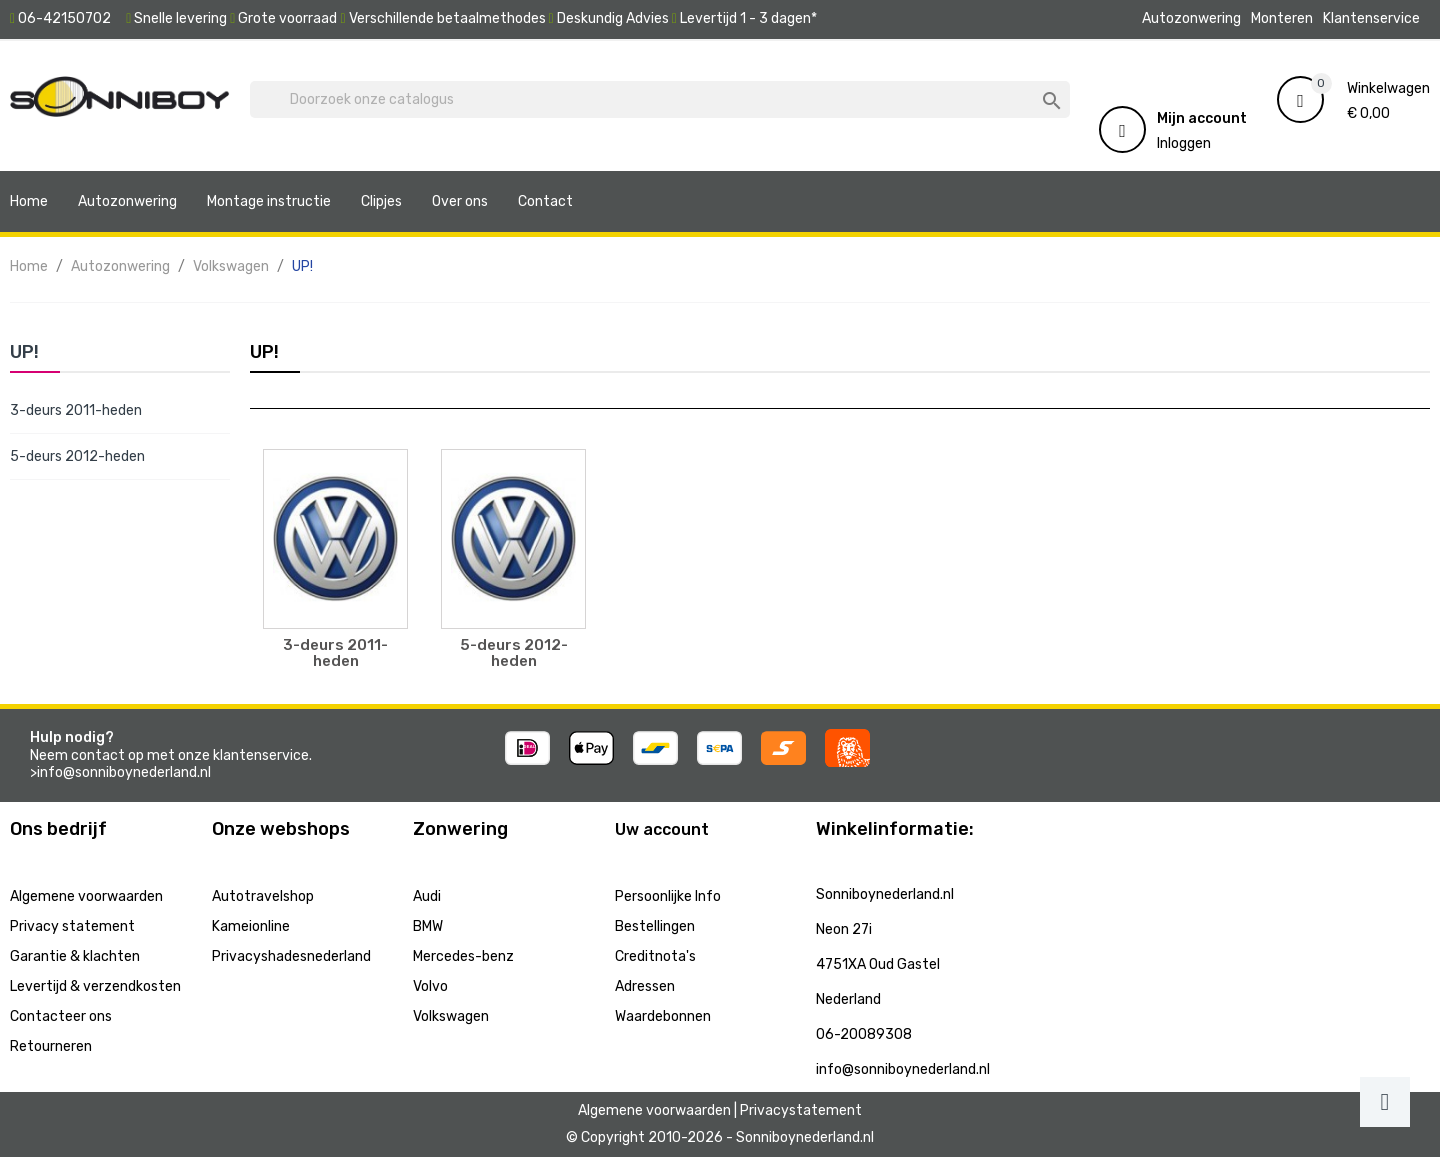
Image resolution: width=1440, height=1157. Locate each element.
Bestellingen (655, 926)
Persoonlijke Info (668, 896)
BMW (428, 926)
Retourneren (51, 1046)
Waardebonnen (663, 1016)
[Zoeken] (660, 100)
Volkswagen (451, 1016)
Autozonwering (1191, 18)
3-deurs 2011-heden (76, 410)
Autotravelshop (263, 896)
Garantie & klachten (75, 956)
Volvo (430, 986)
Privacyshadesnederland (291, 956)
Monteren (1282, 18)
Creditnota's (655, 956)
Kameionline (251, 926)
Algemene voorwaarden (86, 896)
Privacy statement (72, 926)
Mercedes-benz (463, 956)
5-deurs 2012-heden (77, 456)
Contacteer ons (61, 1016)
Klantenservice (1371, 18)
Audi (427, 896)
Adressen (645, 986)
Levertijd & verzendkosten (95, 986)
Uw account (662, 829)
